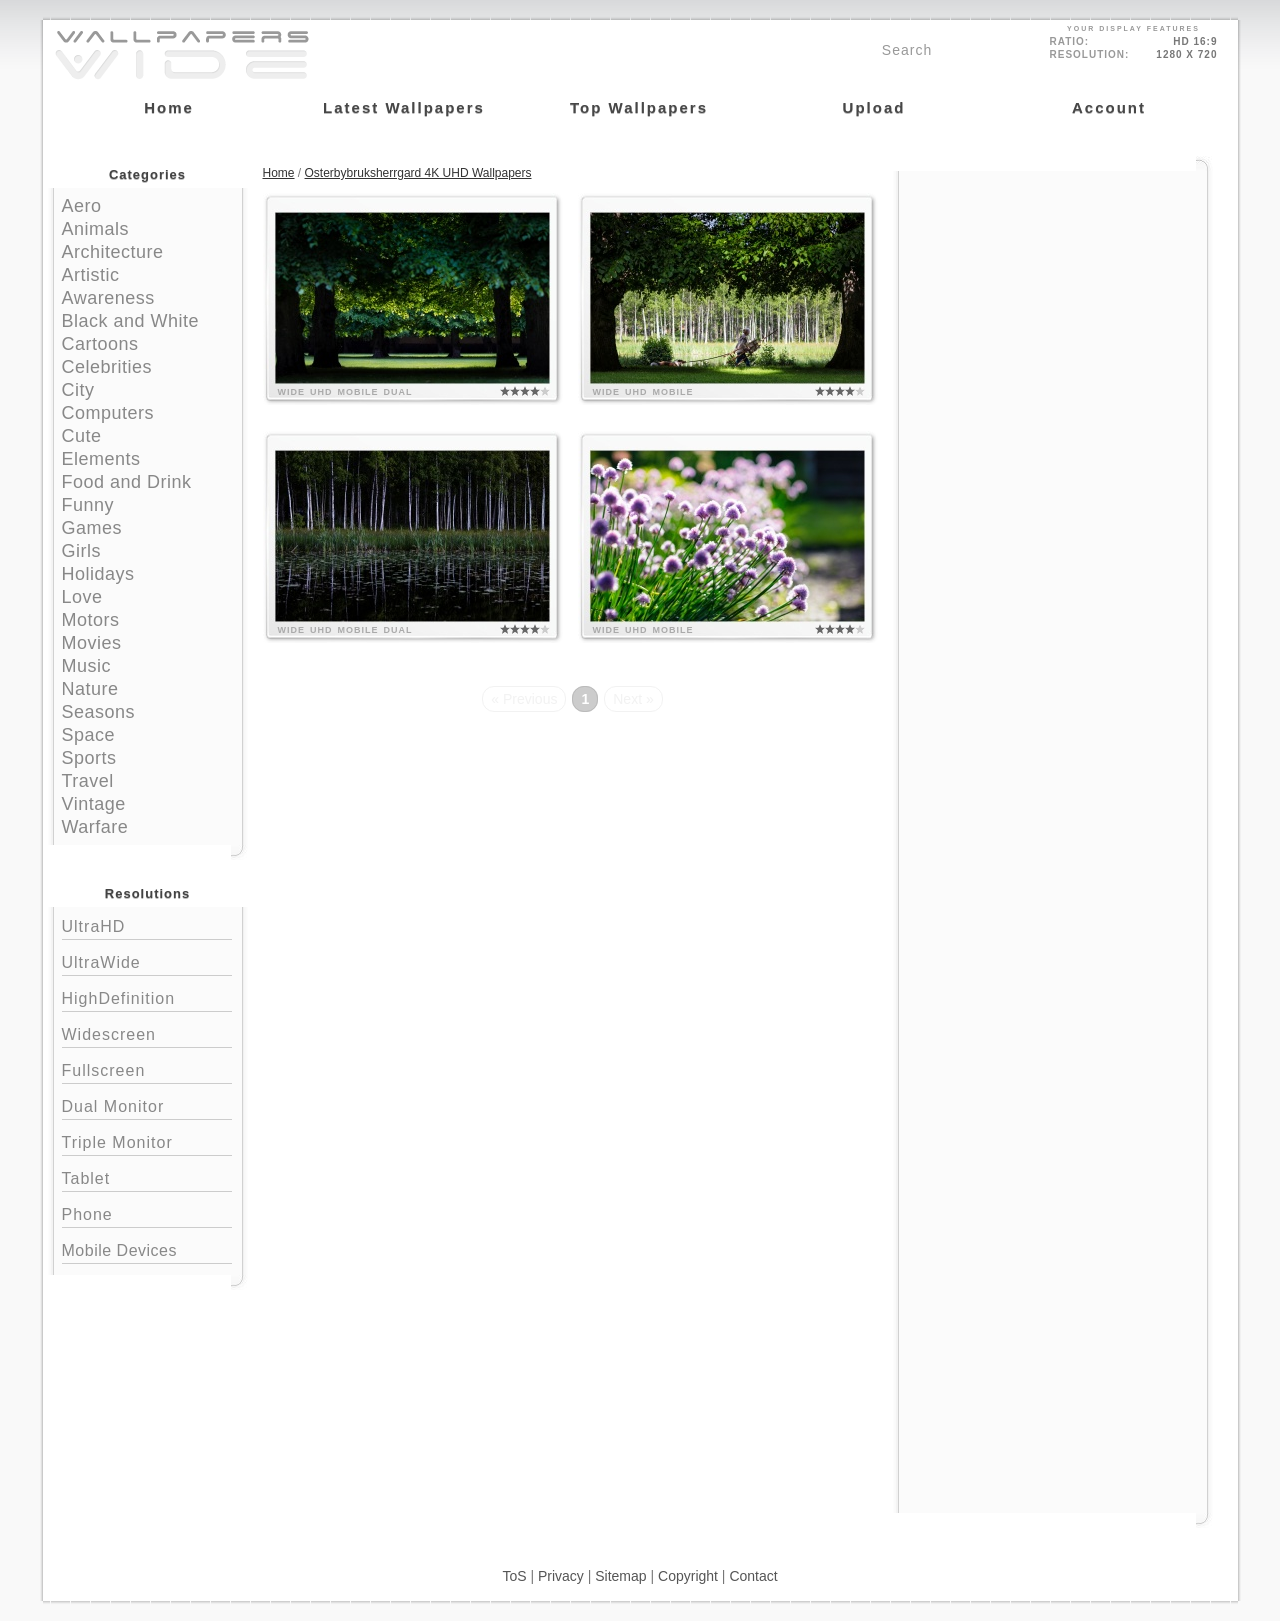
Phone (147, 1212)
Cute (82, 436)
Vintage (94, 804)
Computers (108, 413)
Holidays (98, 574)
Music (87, 666)
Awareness (108, 298)
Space (89, 735)
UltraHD (147, 924)
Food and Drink (127, 482)
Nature (90, 689)
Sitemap (620, 1576)
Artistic (91, 275)
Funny (88, 505)
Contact (753, 1576)
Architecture (113, 252)
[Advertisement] (1053, 297)
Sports (89, 758)
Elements (101, 459)
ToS (514, 1576)
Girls (82, 551)
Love (82, 597)
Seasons (99, 712)
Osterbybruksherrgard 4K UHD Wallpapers (418, 173)
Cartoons (100, 344)
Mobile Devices (119, 1250)
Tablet (147, 1176)
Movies (92, 643)
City (78, 390)
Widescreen (147, 1032)
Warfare (95, 827)
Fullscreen (147, 1068)
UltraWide (147, 960)
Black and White (131, 321)
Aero (82, 206)
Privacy (561, 1576)
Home (279, 173)
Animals (96, 229)
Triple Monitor (147, 1140)
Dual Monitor (147, 1104)
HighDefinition (147, 996)
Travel (88, 781)
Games (92, 528)
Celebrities (107, 367)
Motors (91, 620)
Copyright (688, 1576)
